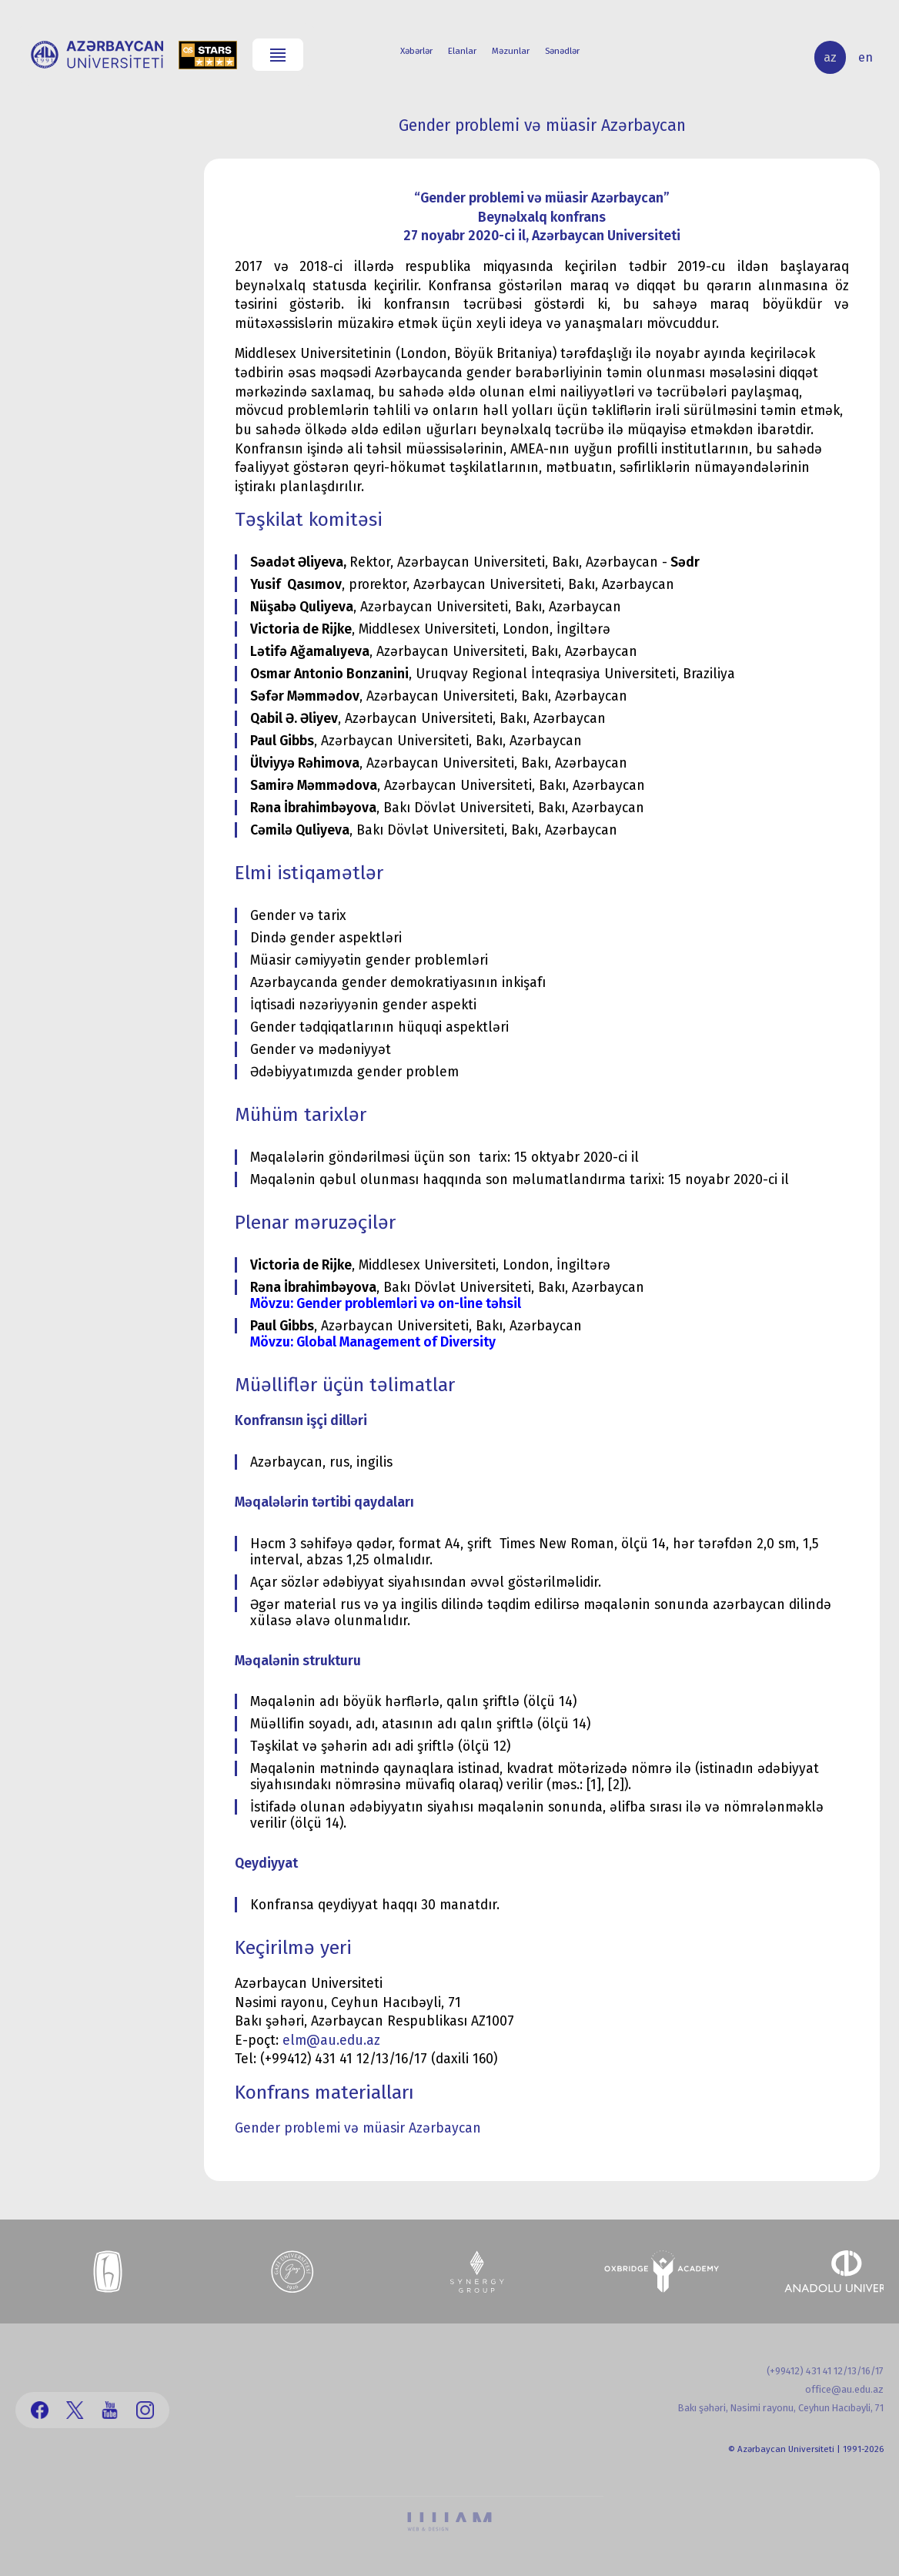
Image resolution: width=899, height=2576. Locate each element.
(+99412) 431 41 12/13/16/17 (825, 2371)
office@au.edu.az (844, 2389)
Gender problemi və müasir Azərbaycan (358, 2128)
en (865, 57)
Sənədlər (562, 50)
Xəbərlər (416, 50)
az (830, 57)
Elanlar (462, 50)
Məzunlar (511, 50)
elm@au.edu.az (331, 2040)
